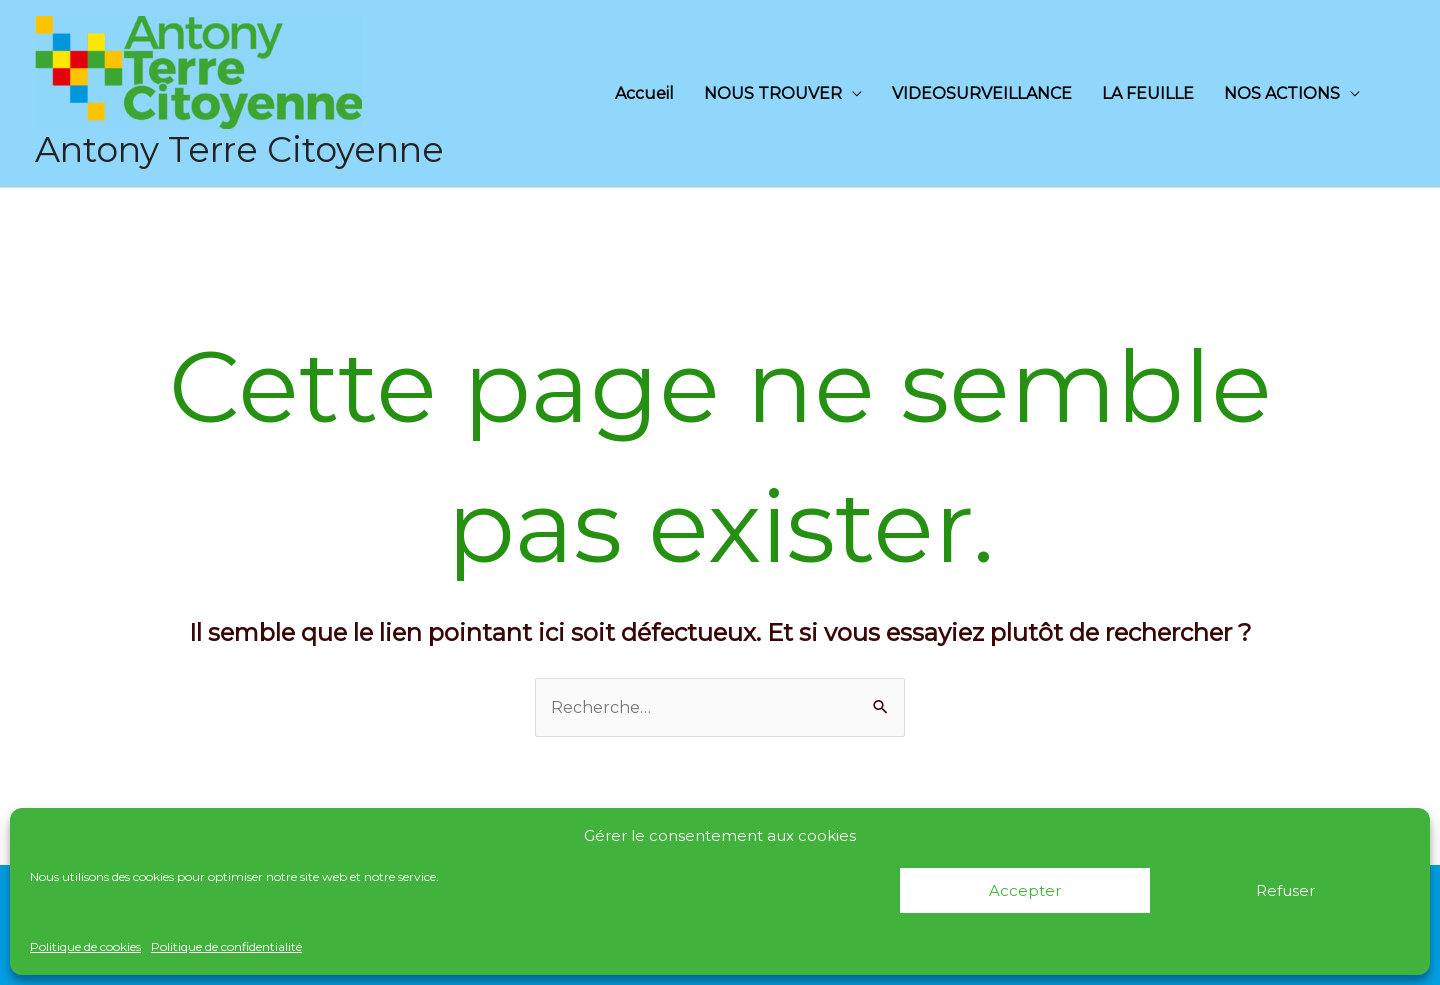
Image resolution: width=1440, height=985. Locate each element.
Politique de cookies (85, 946)
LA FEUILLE (1148, 93)
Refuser (1285, 890)
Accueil (644, 93)
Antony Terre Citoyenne (239, 149)
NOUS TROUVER (773, 93)
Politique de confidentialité (226, 946)
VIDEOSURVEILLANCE (982, 93)
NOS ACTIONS (1282, 93)
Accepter (1025, 890)
